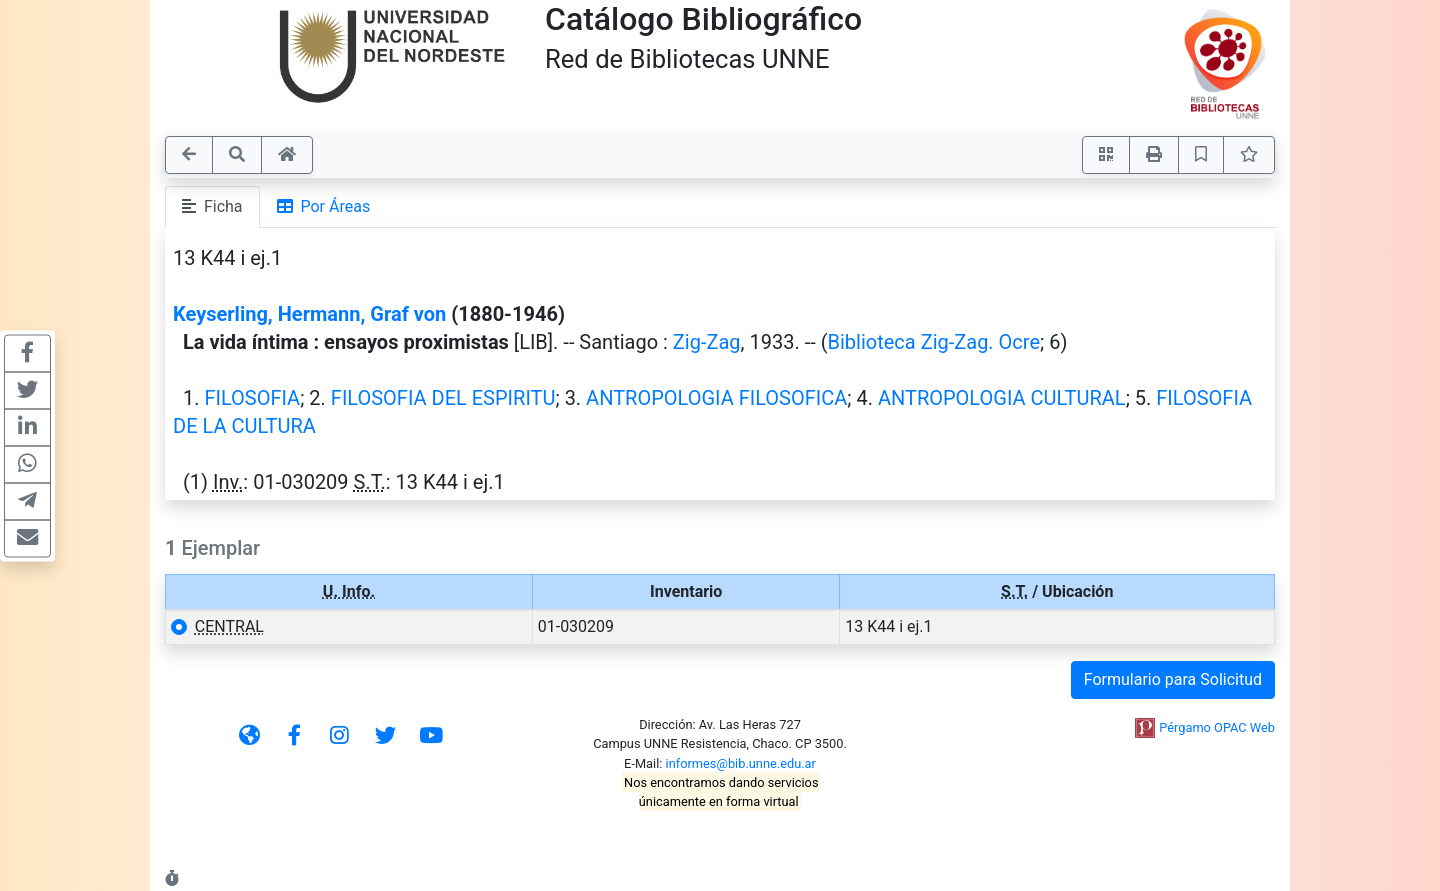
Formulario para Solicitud (1173, 679)
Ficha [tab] (212, 206)
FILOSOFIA (252, 398)
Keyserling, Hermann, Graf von (309, 314)
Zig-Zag (707, 342)
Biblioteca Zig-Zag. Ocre (934, 342)
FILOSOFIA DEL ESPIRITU (443, 398)
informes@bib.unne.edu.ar (741, 763)
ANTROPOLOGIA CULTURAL (1002, 398)
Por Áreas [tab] (324, 206)
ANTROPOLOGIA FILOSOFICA (716, 398)
